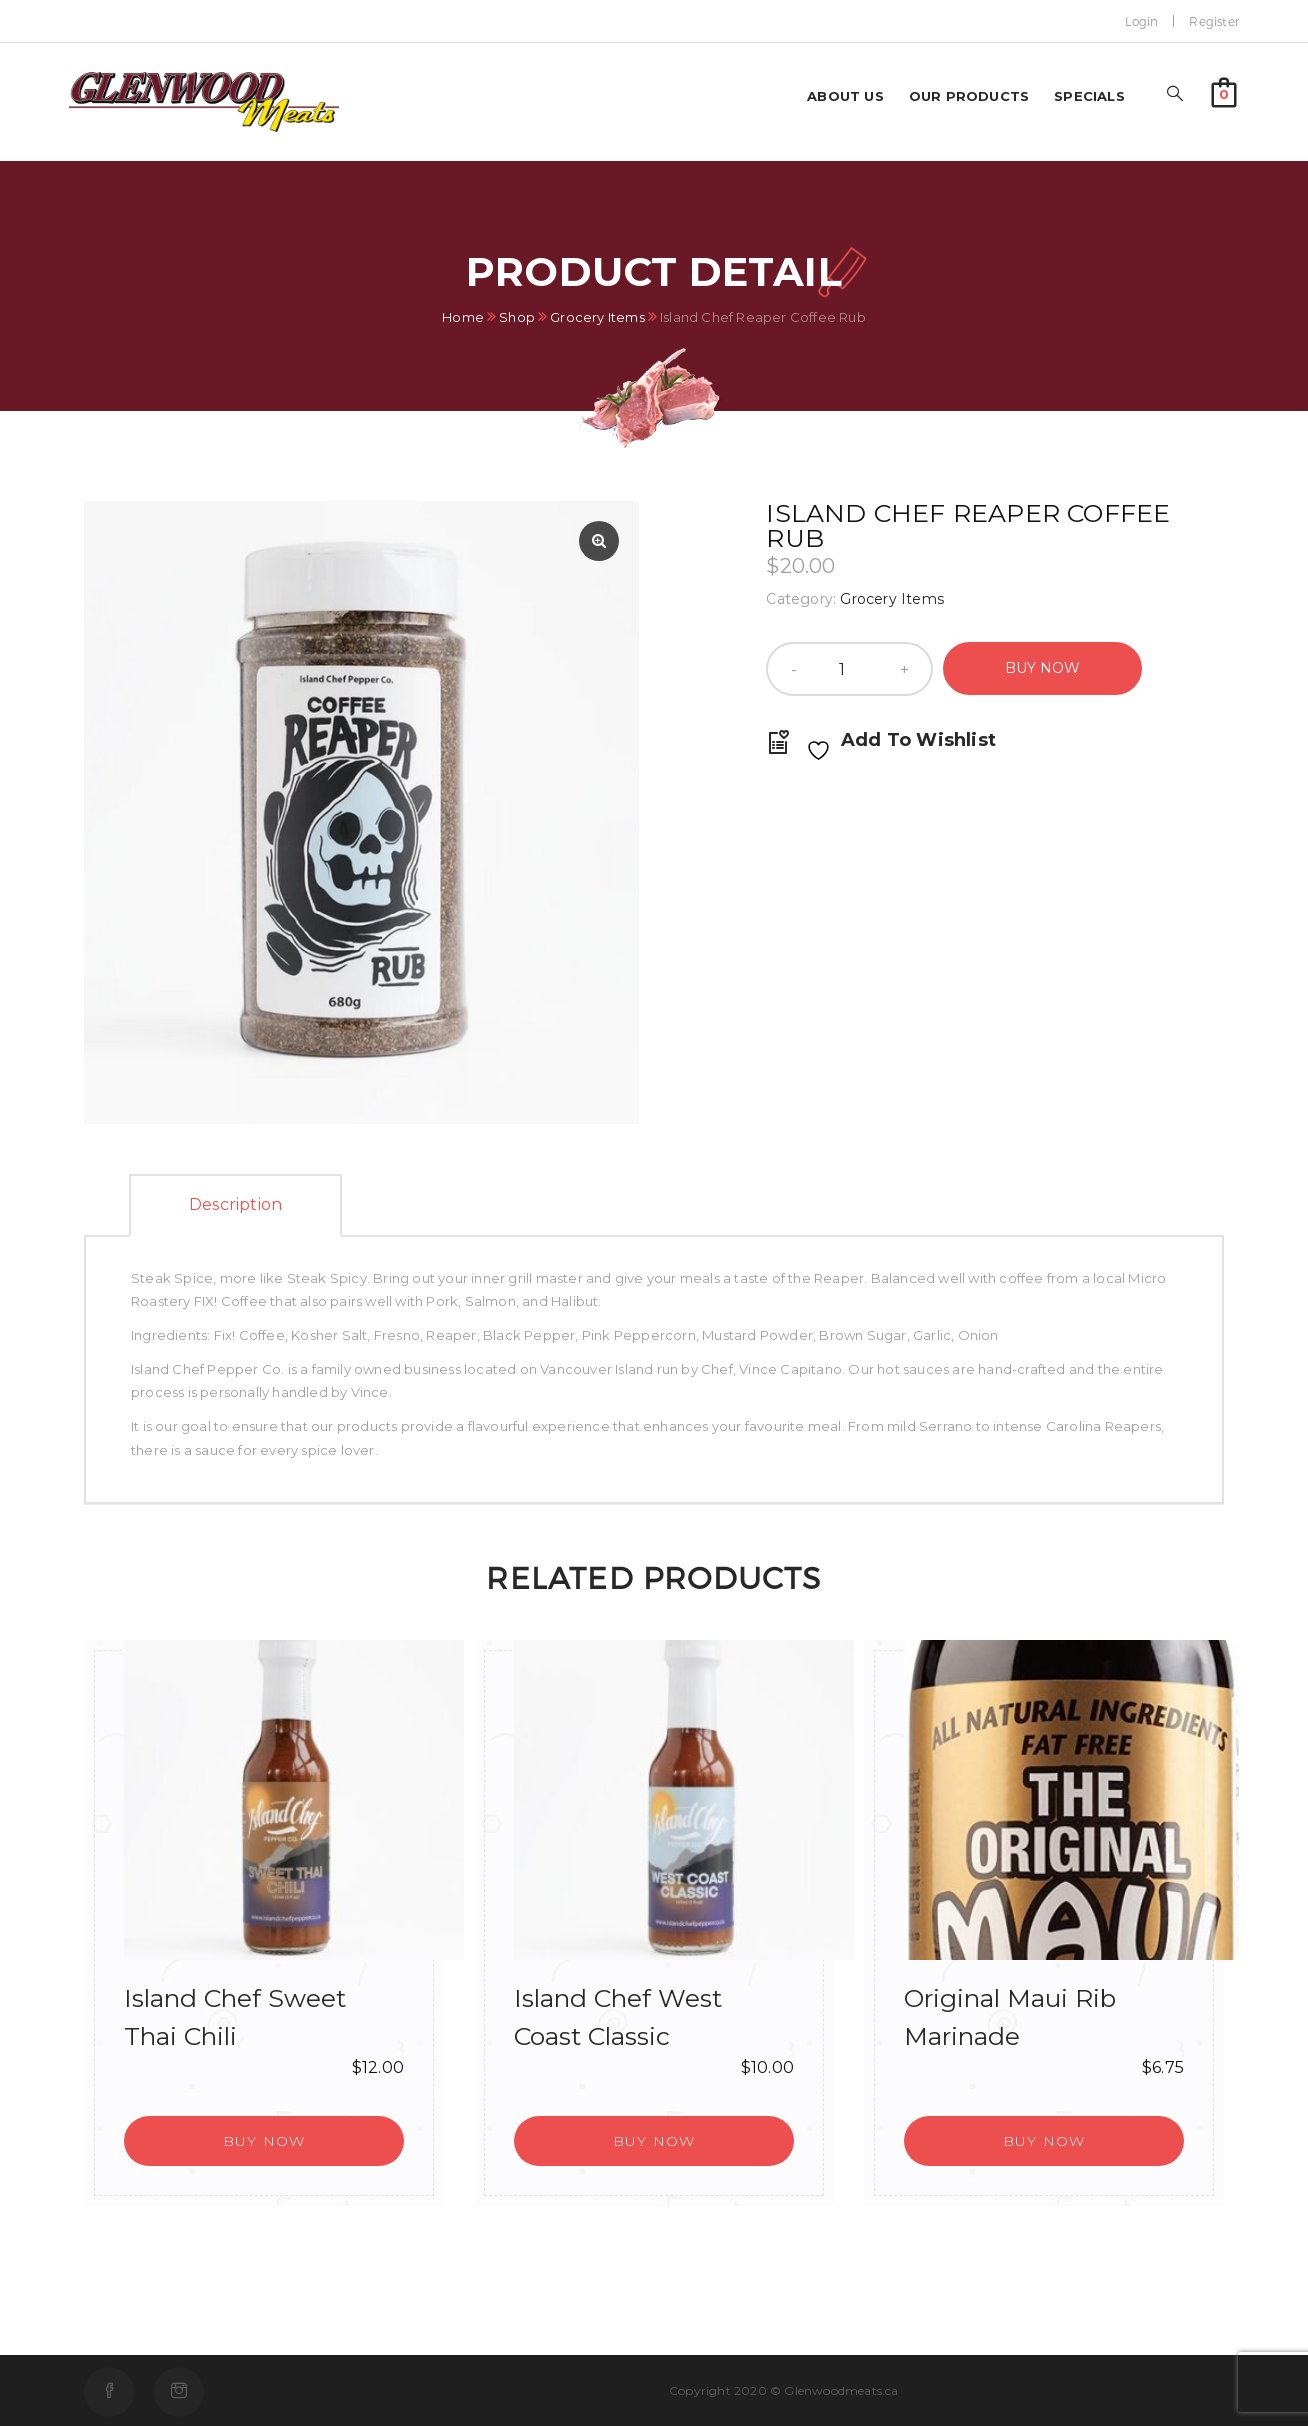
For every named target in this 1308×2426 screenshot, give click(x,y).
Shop (517, 317)
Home (463, 317)
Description (235, 1204)
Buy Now (1042, 668)
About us (845, 96)
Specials (1089, 96)
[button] (1224, 90)
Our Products (969, 96)
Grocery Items (597, 317)
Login (1141, 21)
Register (1214, 21)
